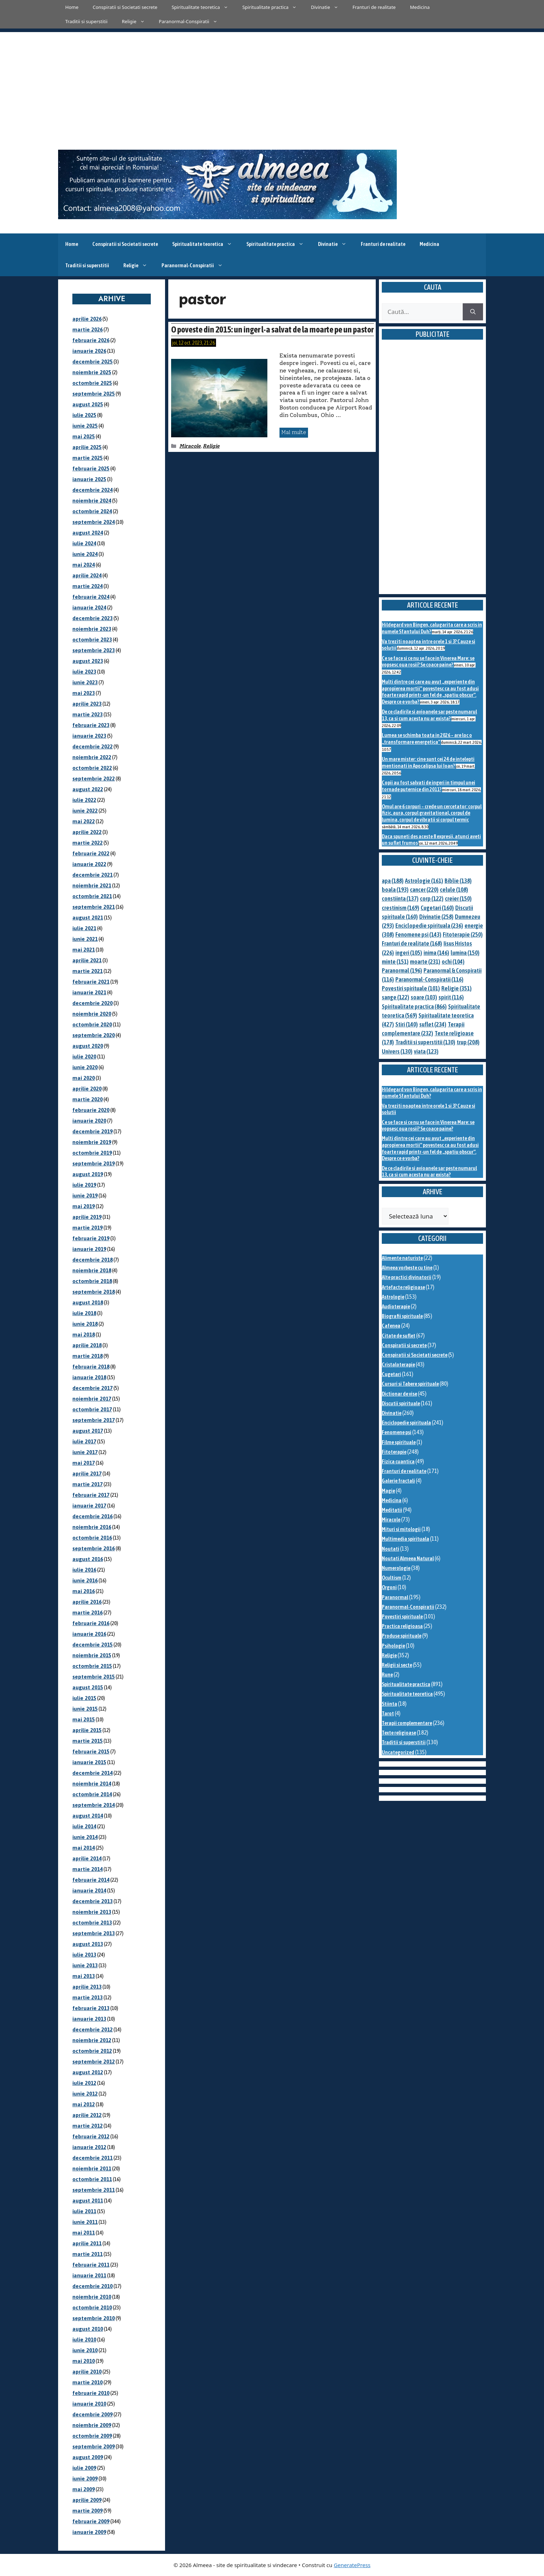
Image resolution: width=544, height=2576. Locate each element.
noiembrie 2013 (91, 1912)
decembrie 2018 (92, 1260)
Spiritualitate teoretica (203, 7)
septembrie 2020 (93, 1035)
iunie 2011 (85, 2222)
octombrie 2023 (92, 640)
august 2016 (87, 1559)
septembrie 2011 (93, 2190)
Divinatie (328, 7)
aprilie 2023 (87, 704)
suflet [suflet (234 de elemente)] (432, 1024)
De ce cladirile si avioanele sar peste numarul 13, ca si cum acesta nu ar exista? (429, 715)
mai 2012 (83, 2104)
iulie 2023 (84, 672)
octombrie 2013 (92, 1923)
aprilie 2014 (87, 1858)
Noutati (390, 1549)
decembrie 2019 (92, 1131)
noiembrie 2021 (91, 885)
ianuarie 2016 (89, 1634)
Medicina (420, 7)
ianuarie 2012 (89, 2147)
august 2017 (87, 1431)
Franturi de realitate (374, 7)
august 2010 (87, 2329)
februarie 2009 (90, 2521)
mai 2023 (83, 693)
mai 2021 (83, 950)
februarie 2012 (90, 2136)
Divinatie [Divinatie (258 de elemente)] (436, 916)
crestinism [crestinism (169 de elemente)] (400, 907)
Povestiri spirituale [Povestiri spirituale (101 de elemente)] (411, 988)
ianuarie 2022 (89, 864)
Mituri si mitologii (401, 1529)
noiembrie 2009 (91, 2425)
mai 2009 (83, 2489)
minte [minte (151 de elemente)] (395, 961)
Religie (137, 21)
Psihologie (393, 1646)
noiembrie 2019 (91, 1142)
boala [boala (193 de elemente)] (395, 889)
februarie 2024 (90, 597)
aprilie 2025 (87, 447)
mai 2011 (83, 2233)
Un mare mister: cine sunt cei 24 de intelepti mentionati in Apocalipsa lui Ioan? (428, 762)
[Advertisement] (272, 82)
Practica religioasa (402, 1626)
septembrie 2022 (93, 779)
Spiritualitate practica (273, 7)
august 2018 (87, 1302)
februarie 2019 (90, 1238)
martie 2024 (87, 586)
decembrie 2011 (92, 2158)
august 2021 (87, 918)
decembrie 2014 (92, 1773)
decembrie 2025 (92, 362)
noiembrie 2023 (91, 629)
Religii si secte (397, 1665)
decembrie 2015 (92, 1645)
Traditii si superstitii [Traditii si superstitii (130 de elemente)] (425, 1042)
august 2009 (87, 2457)
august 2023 (87, 661)
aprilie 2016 (87, 1602)
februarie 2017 (90, 1495)
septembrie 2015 (93, 1677)
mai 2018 (83, 1334)
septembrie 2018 (93, 1292)
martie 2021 (87, 971)
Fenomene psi (396, 1432)
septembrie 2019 (93, 1163)
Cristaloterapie (398, 1364)
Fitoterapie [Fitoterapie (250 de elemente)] (463, 934)
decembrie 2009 (92, 2414)
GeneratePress (352, 2565)
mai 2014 (83, 1848)
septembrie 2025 (93, 394)
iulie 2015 (84, 1698)
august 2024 (87, 533)
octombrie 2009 (92, 2436)
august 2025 (87, 404)
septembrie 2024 (93, 522)
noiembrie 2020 (91, 1014)
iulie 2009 (84, 2468)
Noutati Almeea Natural (408, 1558)
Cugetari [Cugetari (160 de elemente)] (437, 907)
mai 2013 (83, 1976)
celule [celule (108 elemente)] (454, 889)
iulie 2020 (84, 1056)
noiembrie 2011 (91, 2168)
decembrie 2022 (92, 746)
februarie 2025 (90, 468)
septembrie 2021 (93, 907)
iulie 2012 (84, 2083)
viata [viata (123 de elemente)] (426, 1051)
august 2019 (87, 1174)
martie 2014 (87, 1869)
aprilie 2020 (87, 1089)
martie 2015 (87, 1741)
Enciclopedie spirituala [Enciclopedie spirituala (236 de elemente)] (429, 925)
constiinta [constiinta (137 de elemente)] (400, 898)
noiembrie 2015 (91, 1655)
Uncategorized (398, 1752)
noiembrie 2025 (91, 372)
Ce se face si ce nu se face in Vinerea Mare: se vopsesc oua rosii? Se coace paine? (428, 661)
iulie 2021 (84, 928)
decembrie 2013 (92, 1901)
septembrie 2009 (93, 2446)
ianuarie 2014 (89, 1890)
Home (71, 7)
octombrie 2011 (92, 2179)
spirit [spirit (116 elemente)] (451, 997)
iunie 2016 (85, 1580)
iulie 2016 (84, 1570)
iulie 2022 (84, 800)
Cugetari (391, 1374)
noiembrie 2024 (91, 501)
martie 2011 (87, 2254)
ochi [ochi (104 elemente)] (453, 961)
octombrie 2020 (92, 1024)
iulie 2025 (84, 415)
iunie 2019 (85, 1195)
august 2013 (87, 1944)
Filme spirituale (399, 1442)
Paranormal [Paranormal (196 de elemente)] (402, 970)
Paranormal (395, 1597)
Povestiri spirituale (402, 1616)
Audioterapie (396, 1306)
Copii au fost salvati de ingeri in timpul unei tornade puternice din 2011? (428, 785)
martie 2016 (87, 1612)
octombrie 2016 (92, 1538)
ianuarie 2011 (89, 2275)
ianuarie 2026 (89, 351)
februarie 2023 (90, 725)
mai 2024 (83, 565)
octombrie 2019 (92, 1153)
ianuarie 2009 (89, 2532)
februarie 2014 (90, 1880)
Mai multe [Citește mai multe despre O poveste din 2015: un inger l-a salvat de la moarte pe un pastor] (293, 432)
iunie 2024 (85, 554)
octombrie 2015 (92, 1666)
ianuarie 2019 (89, 1249)
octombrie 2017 (92, 1409)
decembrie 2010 (92, 2286)
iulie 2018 (84, 1313)
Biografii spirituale (402, 1316)
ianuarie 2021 (89, 992)
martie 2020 (87, 1099)
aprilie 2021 (87, 960)
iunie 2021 (85, 939)
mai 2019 (83, 1206)
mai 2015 (83, 1719)
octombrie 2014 (92, 1794)
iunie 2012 (85, 2094)
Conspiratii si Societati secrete (125, 7)
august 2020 (87, 1046)
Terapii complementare (407, 1723)
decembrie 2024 (92, 490)
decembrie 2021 (92, 875)
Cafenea (391, 1326)
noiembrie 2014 (91, 1784)
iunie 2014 (85, 1837)
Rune (387, 1674)
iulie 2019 (84, 1185)
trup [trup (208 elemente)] (468, 1042)
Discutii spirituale (401, 1403)
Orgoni (389, 1587)
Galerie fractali (398, 1481)
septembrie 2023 (93, 650)
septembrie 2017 (93, 1420)
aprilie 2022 (87, 832)
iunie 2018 (85, 1324)
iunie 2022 (85, 811)
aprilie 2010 (87, 2372)
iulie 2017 (84, 1441)
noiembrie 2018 (91, 1270)
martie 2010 (87, 2382)
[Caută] (473, 311)
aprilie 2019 (87, 1217)
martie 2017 (87, 1484)
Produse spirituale (401, 1636)
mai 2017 (83, 1463)
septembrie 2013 (93, 1933)
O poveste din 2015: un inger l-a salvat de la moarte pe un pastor (272, 329)
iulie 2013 (84, 1955)
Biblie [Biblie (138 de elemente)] (458, 880)
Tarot (388, 1713)
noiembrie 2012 (91, 2040)
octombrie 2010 (92, 2307)
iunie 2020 (85, 1067)
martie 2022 (87, 843)
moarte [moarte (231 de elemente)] (425, 961)
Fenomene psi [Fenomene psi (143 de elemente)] (418, 934)
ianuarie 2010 (89, 2404)
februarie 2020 (90, 1110)
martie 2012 (87, 2126)
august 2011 (87, 2201)
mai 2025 (83, 436)
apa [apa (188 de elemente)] (393, 880)
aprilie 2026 (87, 319)
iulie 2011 (84, 2211)
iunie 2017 (85, 1452)
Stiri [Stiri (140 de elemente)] (406, 1024)
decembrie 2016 (92, 1516)
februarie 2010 (90, 2393)
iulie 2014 (84, 1826)
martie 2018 (87, 1356)
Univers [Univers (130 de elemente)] (397, 1051)
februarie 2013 (90, 2008)
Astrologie (393, 1297)
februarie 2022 (90, 853)
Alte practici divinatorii (406, 1277)
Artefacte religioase (403, 1287)
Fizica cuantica (398, 1461)
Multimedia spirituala (405, 1539)
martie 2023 (87, 714)
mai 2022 (83, 821)
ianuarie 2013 (89, 2019)
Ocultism (391, 1578)
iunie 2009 (85, 2478)
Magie (388, 1491)
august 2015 (87, 1687)
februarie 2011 (90, 2265)
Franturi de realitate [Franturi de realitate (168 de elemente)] (412, 943)
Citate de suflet (398, 1336)
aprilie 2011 (87, 2243)
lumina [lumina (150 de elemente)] (465, 952)
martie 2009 (87, 2511)
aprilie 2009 (87, 2500)
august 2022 (87, 789)
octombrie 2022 (92, 768)
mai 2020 (83, 1078)
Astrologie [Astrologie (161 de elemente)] (424, 880)
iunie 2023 (85, 682)
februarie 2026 (90, 340)
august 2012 (87, 2072)
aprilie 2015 (87, 1730)
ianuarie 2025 (89, 479)
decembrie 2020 (92, 1003)
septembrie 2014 (93, 1805)
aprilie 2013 (87, 1987)
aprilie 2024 (87, 575)
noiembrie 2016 (91, 1527)
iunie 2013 (85, 1965)
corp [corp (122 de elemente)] (431, 898)
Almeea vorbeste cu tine (407, 1267)
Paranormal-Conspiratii (192, 21)
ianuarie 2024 (89, 607)
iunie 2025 (85, 426)
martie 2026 (87, 329)
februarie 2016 (90, 1623)
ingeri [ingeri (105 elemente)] (408, 952)
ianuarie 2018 (89, 1377)
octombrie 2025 (92, 383)
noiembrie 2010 (91, 2297)
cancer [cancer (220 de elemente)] (424, 889)
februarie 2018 (90, 1367)
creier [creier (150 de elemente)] (458, 898)
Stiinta (389, 1704)
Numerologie (396, 1568)
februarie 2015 (90, 1751)
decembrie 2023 (92, 618)
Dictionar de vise (399, 1394)
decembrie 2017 (92, 1388)
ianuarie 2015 (89, 1762)
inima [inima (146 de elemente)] (436, 952)
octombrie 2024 (92, 511)
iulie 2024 (84, 543)
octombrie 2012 (92, 2051)
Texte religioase (399, 1733)
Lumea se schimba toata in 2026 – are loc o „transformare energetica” (427, 738)
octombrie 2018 (92, 1281)
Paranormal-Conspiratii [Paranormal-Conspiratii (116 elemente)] (429, 979)
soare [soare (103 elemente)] (424, 997)
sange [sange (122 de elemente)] (395, 997)
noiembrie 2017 (91, 1399)
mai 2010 (83, 2361)
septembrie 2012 (93, 2062)
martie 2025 (87, 458)
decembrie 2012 (92, 2029)
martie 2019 (87, 1228)
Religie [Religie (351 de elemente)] (456, 988)
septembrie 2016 (93, 1548)
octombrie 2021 (92, 896)
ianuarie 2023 (89, 736)
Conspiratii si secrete (404, 1345)
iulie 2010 (84, 2340)
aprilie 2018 (87, 1345)
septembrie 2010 (93, 2318)
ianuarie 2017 (89, 1506)
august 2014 (87, 1816)
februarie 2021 (90, 982)
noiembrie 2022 (91, 757)
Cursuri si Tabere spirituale (410, 1384)
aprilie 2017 (87, 1473)
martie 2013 (87, 1997)
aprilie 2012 (87, 2115)
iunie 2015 (85, 1709)
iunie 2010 (85, 2350)
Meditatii (392, 1510)
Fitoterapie (394, 1452)
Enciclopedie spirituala (406, 1423)
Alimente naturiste (402, 1258)
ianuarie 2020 (89, 1121)
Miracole (190, 446)
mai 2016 (83, 1591)
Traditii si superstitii (86, 21)
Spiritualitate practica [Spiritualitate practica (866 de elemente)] (414, 1006)
